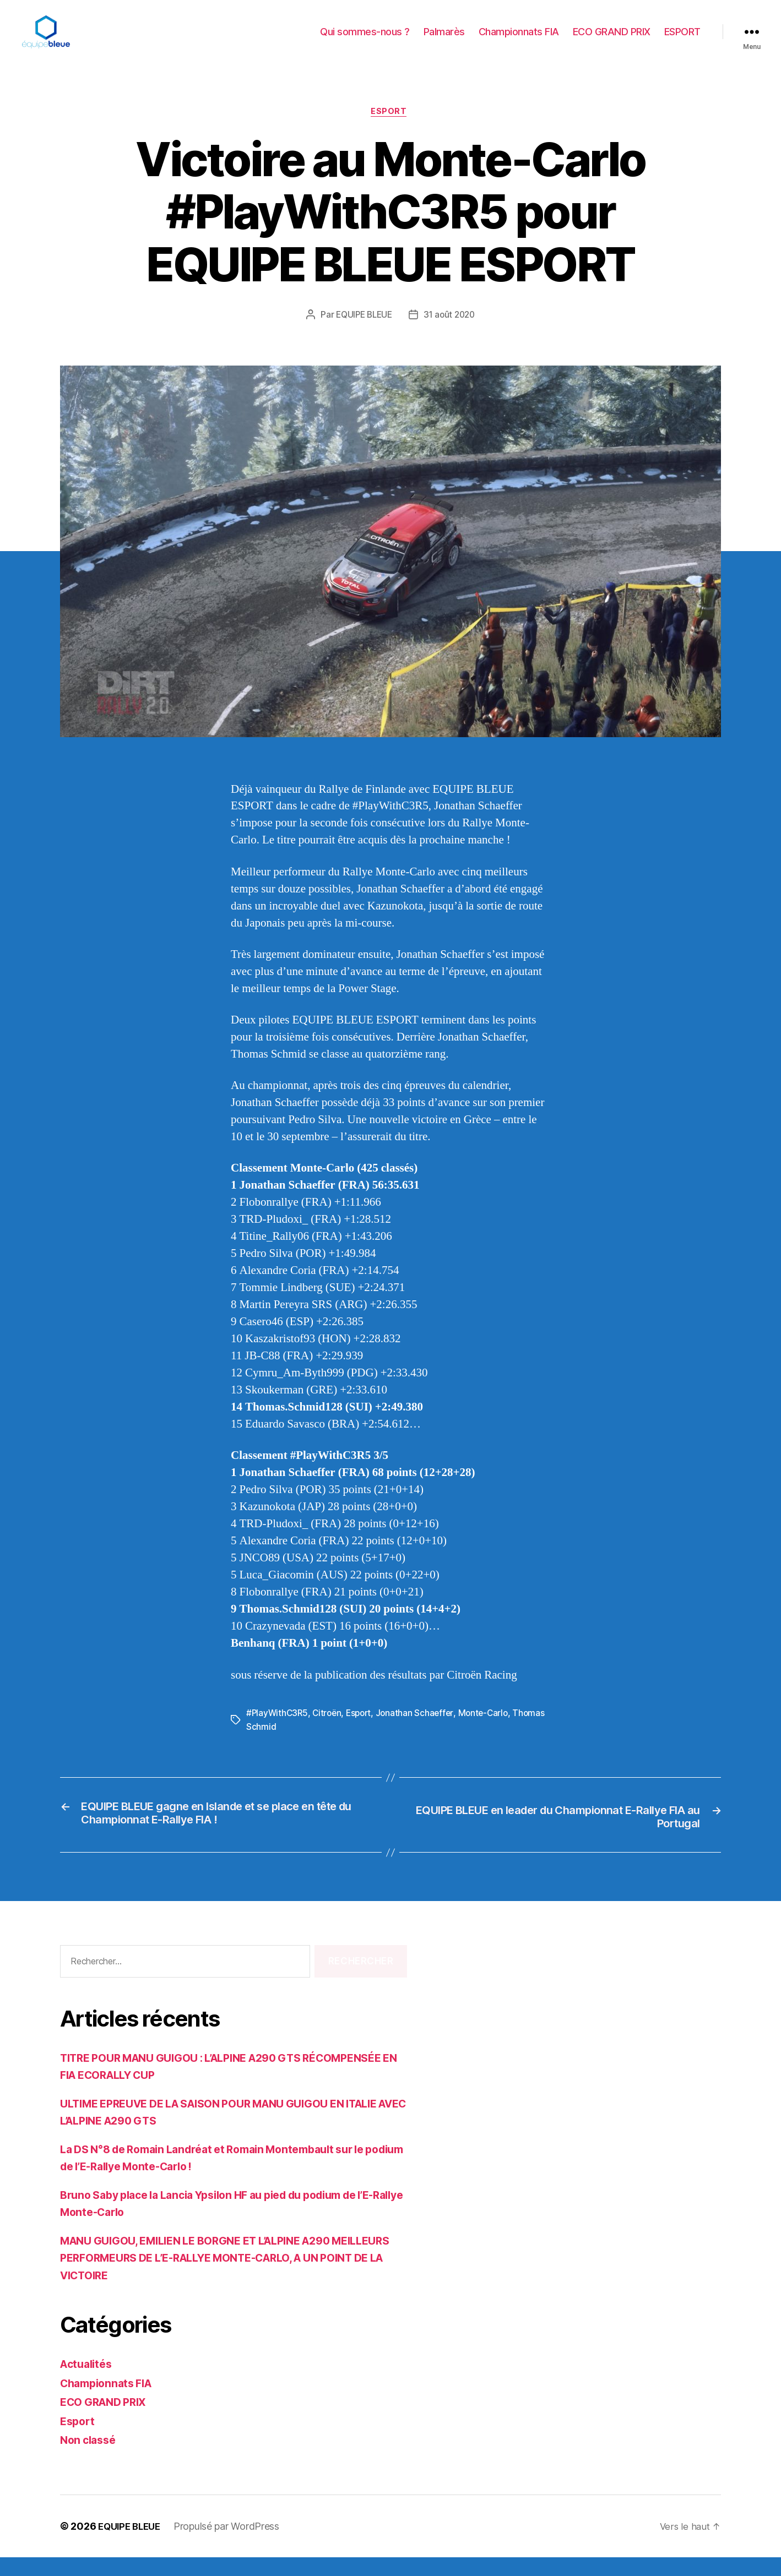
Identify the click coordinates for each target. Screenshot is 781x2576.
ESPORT (682, 40)
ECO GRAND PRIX (611, 40)
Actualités (88, 2383)
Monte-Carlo (491, 1730)
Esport (390, 129)
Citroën (329, 1730)
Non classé (90, 2459)
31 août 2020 (451, 333)
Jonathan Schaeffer (420, 1730)
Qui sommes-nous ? (365, 40)
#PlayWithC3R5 (278, 1730)
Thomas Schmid (278, 1744)
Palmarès (444, 40)
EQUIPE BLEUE (362, 333)
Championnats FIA (519, 40)
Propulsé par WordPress (232, 2545)
